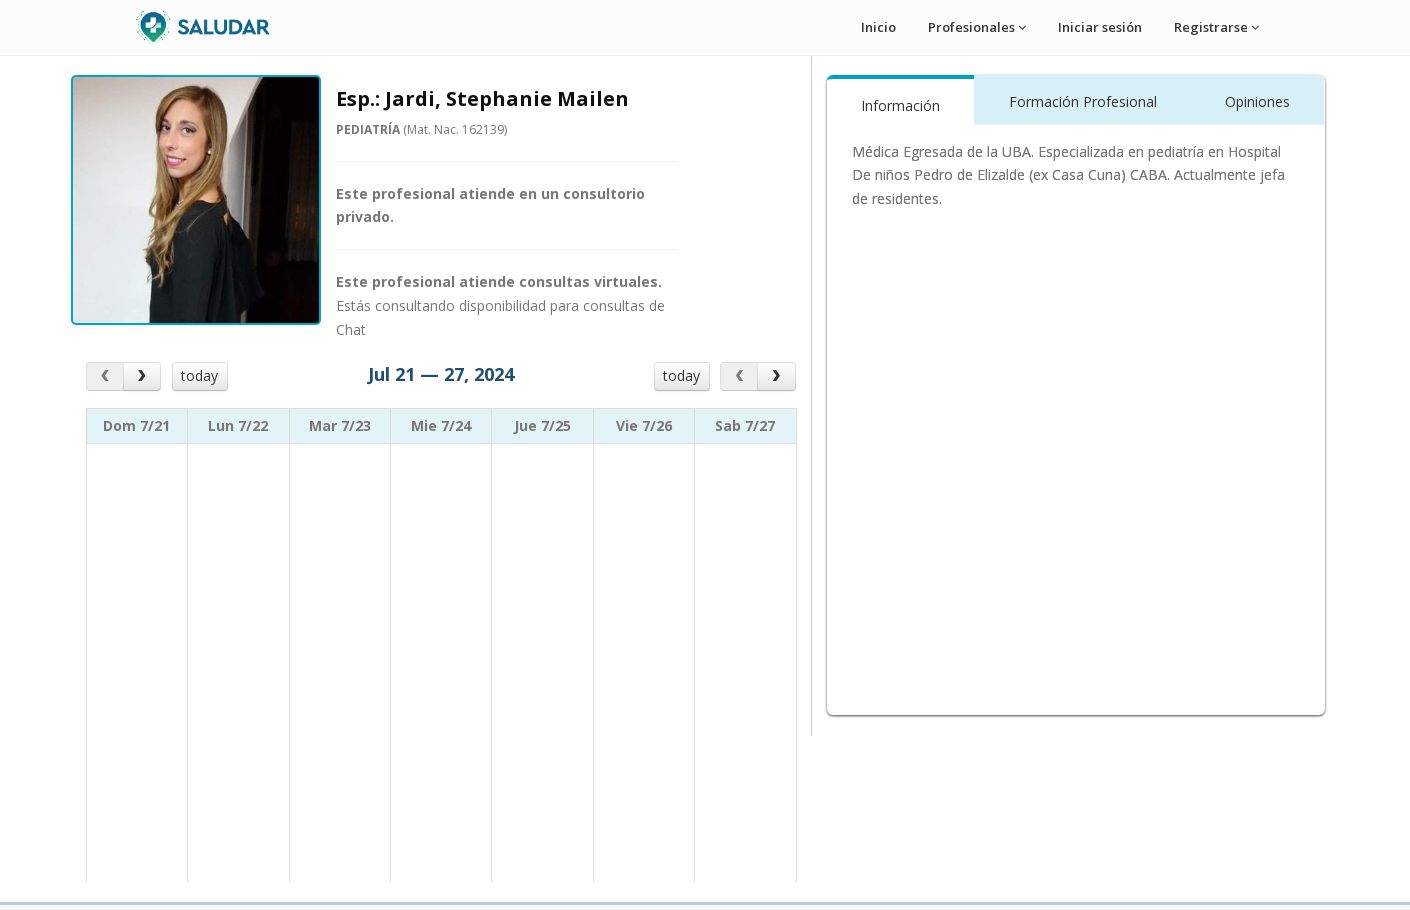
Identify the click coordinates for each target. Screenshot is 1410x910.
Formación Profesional (1083, 101)
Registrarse (1216, 27)
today (199, 375)
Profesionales (977, 27)
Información (900, 105)
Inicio (878, 27)
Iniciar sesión (1100, 27)
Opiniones (1257, 101)
